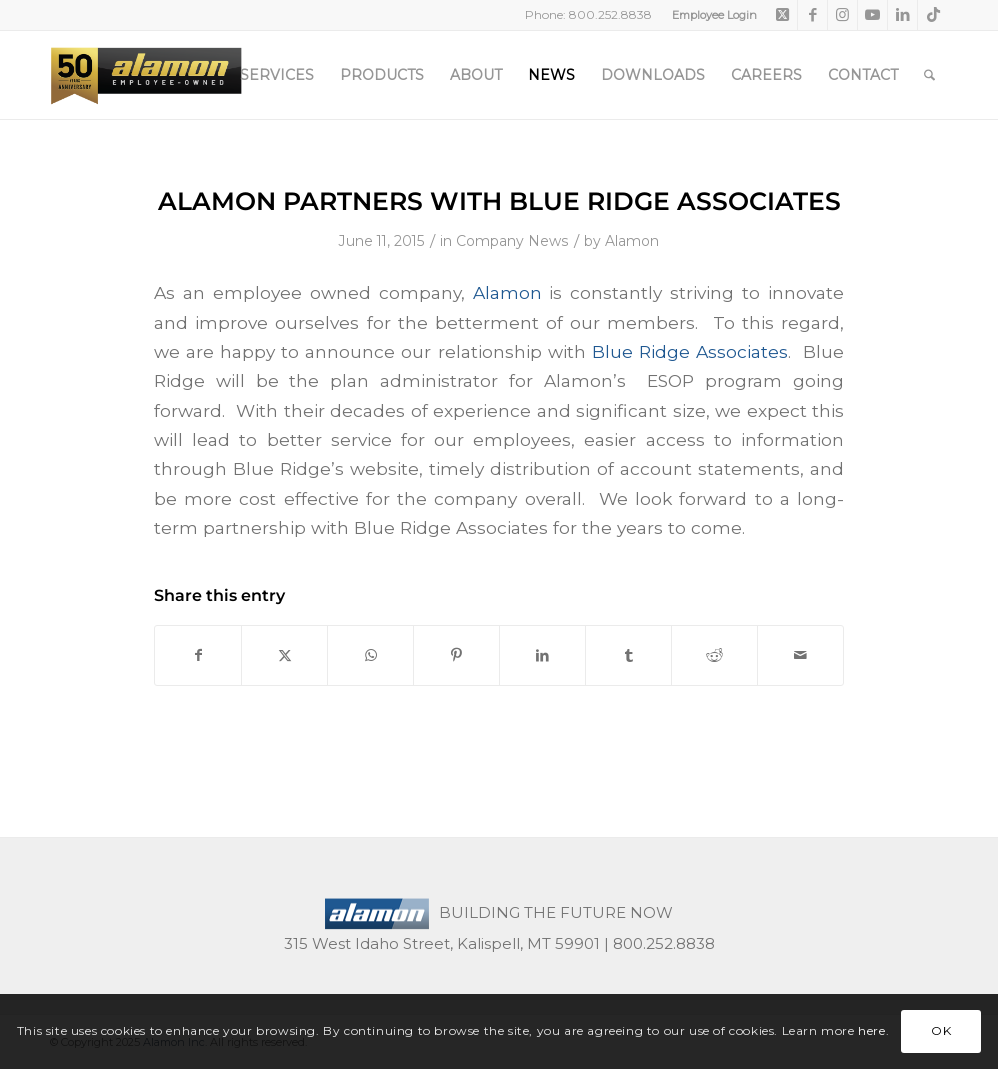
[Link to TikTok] (933, 15)
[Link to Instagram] (842, 15)
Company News (512, 241)
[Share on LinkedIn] (542, 655)
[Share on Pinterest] (456, 655)
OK (941, 1030)
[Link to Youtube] (872, 15)
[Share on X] (284, 655)
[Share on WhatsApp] (370, 655)
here (871, 1030)
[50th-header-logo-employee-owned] (146, 75)
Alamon (632, 241)
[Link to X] (782, 15)
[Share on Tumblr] (628, 655)
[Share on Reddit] (714, 655)
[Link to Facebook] (812, 15)
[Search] (929, 75)
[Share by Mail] (800, 655)
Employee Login (714, 15)
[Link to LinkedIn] (902, 15)
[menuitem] (709, 15)
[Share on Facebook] (198, 655)
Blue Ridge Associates (690, 351)
